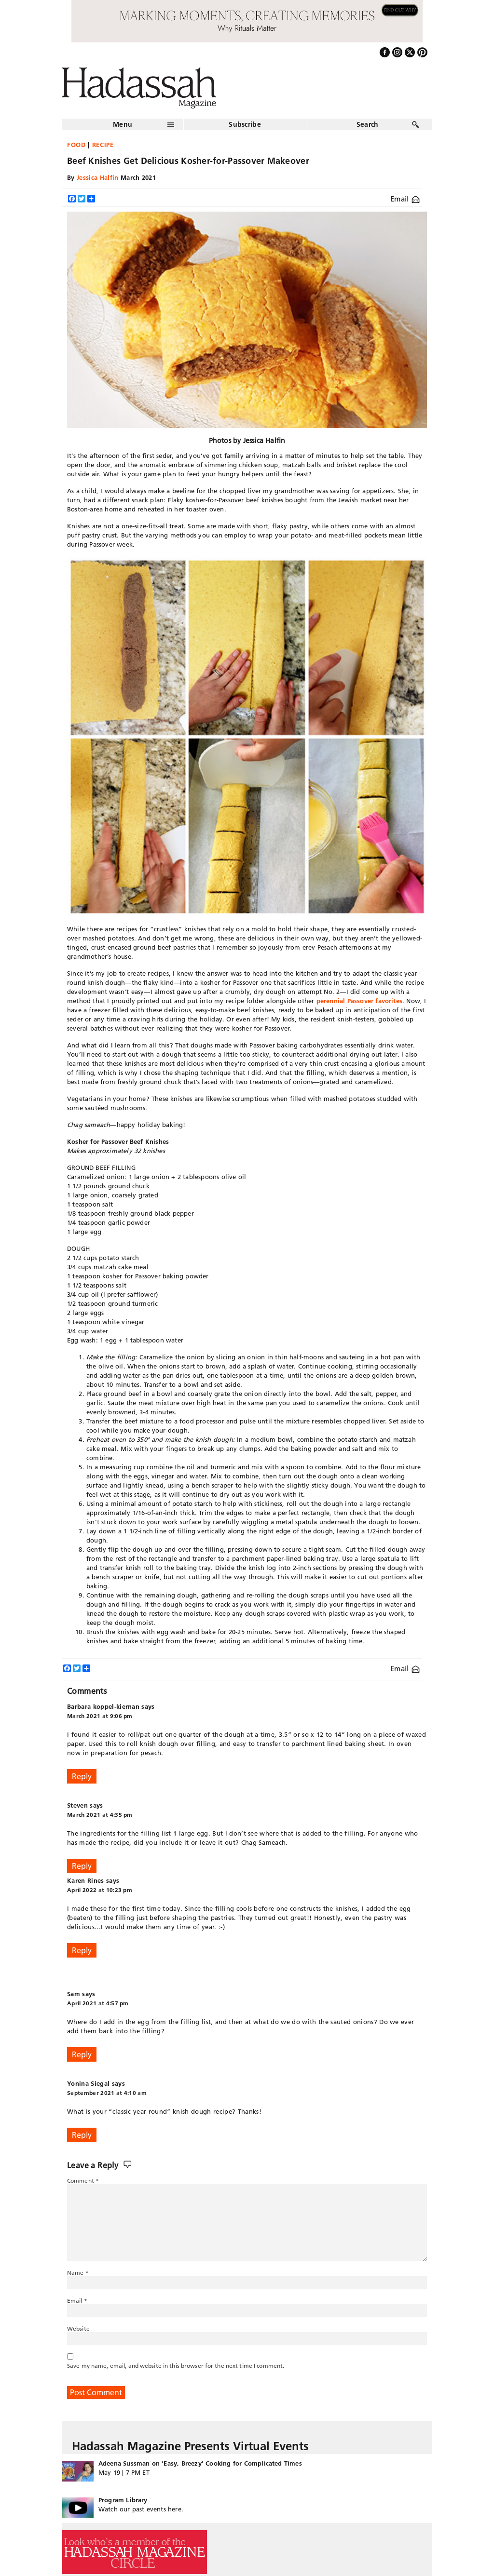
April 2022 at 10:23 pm (99, 1889)
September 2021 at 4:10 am (107, 2092)
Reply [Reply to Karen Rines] (82, 1950)
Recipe (103, 144)
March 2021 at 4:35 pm (100, 1814)
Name (78, 2272)
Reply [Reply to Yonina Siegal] (82, 2135)
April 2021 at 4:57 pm (98, 2003)
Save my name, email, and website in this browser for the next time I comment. (175, 2365)
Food (76, 144)
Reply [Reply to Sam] (82, 2054)
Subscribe (245, 124)
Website (78, 2328)
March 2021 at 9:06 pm (100, 1715)
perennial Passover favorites (359, 1001)
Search (368, 124)
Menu (122, 124)
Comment (83, 2180)
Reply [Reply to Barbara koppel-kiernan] (82, 1776)
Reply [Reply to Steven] (82, 1866)
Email (405, 198)
